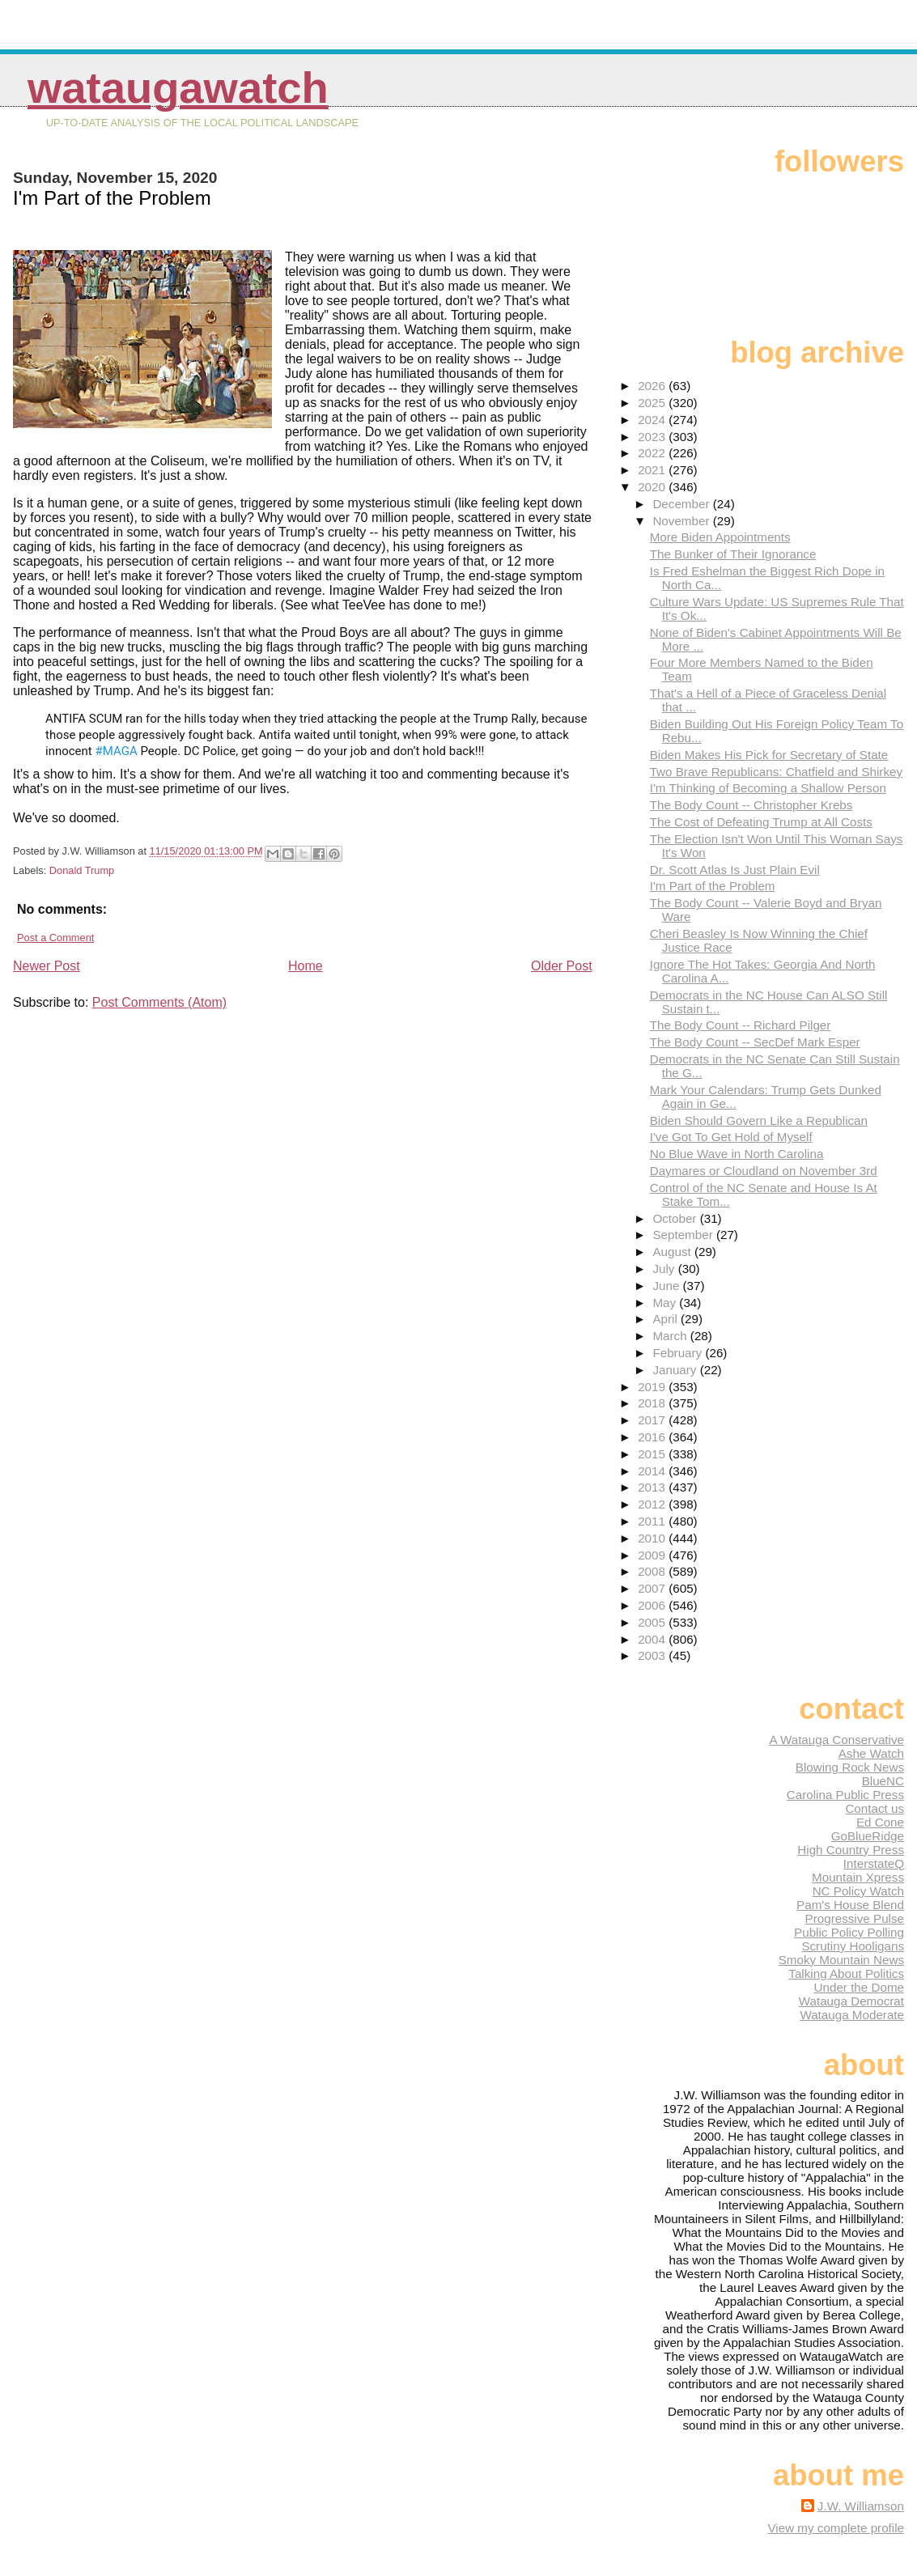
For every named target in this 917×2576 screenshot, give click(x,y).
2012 (653, 1504)
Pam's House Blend (850, 1905)
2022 (653, 453)
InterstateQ (873, 1863)
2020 (653, 487)
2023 (653, 436)
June (667, 1285)
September (684, 1234)
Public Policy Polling (849, 1932)
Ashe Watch (871, 1753)
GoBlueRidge (867, 1836)
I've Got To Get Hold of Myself (731, 1137)
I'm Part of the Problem (712, 886)
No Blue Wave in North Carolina (737, 1154)
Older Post (561, 966)
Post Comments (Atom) (159, 1002)
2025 (653, 403)
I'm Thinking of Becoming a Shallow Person (768, 788)
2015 (653, 1454)
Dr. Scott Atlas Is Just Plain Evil (735, 869)
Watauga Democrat (851, 2001)
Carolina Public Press (845, 1795)
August (673, 1251)
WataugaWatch (178, 87)
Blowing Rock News (850, 1767)
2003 (653, 1655)
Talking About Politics (846, 1973)
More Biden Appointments (720, 537)
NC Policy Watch (858, 1891)
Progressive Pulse (854, 1918)
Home (305, 966)
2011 (653, 1521)
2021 (653, 470)
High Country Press (850, 1850)
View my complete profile (835, 2528)
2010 (653, 1538)
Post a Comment (55, 938)
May (665, 1302)
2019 (653, 1387)
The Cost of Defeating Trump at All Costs (761, 822)
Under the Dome (859, 1987)
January (675, 1370)
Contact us (874, 1808)
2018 (653, 1403)
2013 (653, 1487)
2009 (653, 1555)
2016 (653, 1437)
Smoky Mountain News (841, 1960)
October (675, 1218)
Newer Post (46, 966)
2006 (653, 1605)
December (682, 504)
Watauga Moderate (852, 2015)
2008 (653, 1571)
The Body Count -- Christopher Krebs (751, 805)
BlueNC (883, 1781)
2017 (653, 1420)
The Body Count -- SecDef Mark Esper (755, 1042)
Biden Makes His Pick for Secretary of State (769, 755)
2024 (653, 420)
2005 (653, 1622)
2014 (653, 1471)
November (682, 521)
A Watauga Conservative (836, 1739)
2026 (653, 386)
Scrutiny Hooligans (852, 1946)
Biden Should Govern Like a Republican (759, 1120)
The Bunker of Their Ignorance (733, 554)
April (666, 1319)
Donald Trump (81, 870)
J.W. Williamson (860, 2506)
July (664, 1268)
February (678, 1353)
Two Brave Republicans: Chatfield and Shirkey (776, 772)
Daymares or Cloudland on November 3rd (763, 1171)
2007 (653, 1588)
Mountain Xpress (858, 1877)
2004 (653, 1639)
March (671, 1336)
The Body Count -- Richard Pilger (740, 1025)
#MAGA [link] (117, 751)
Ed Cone (880, 1822)
